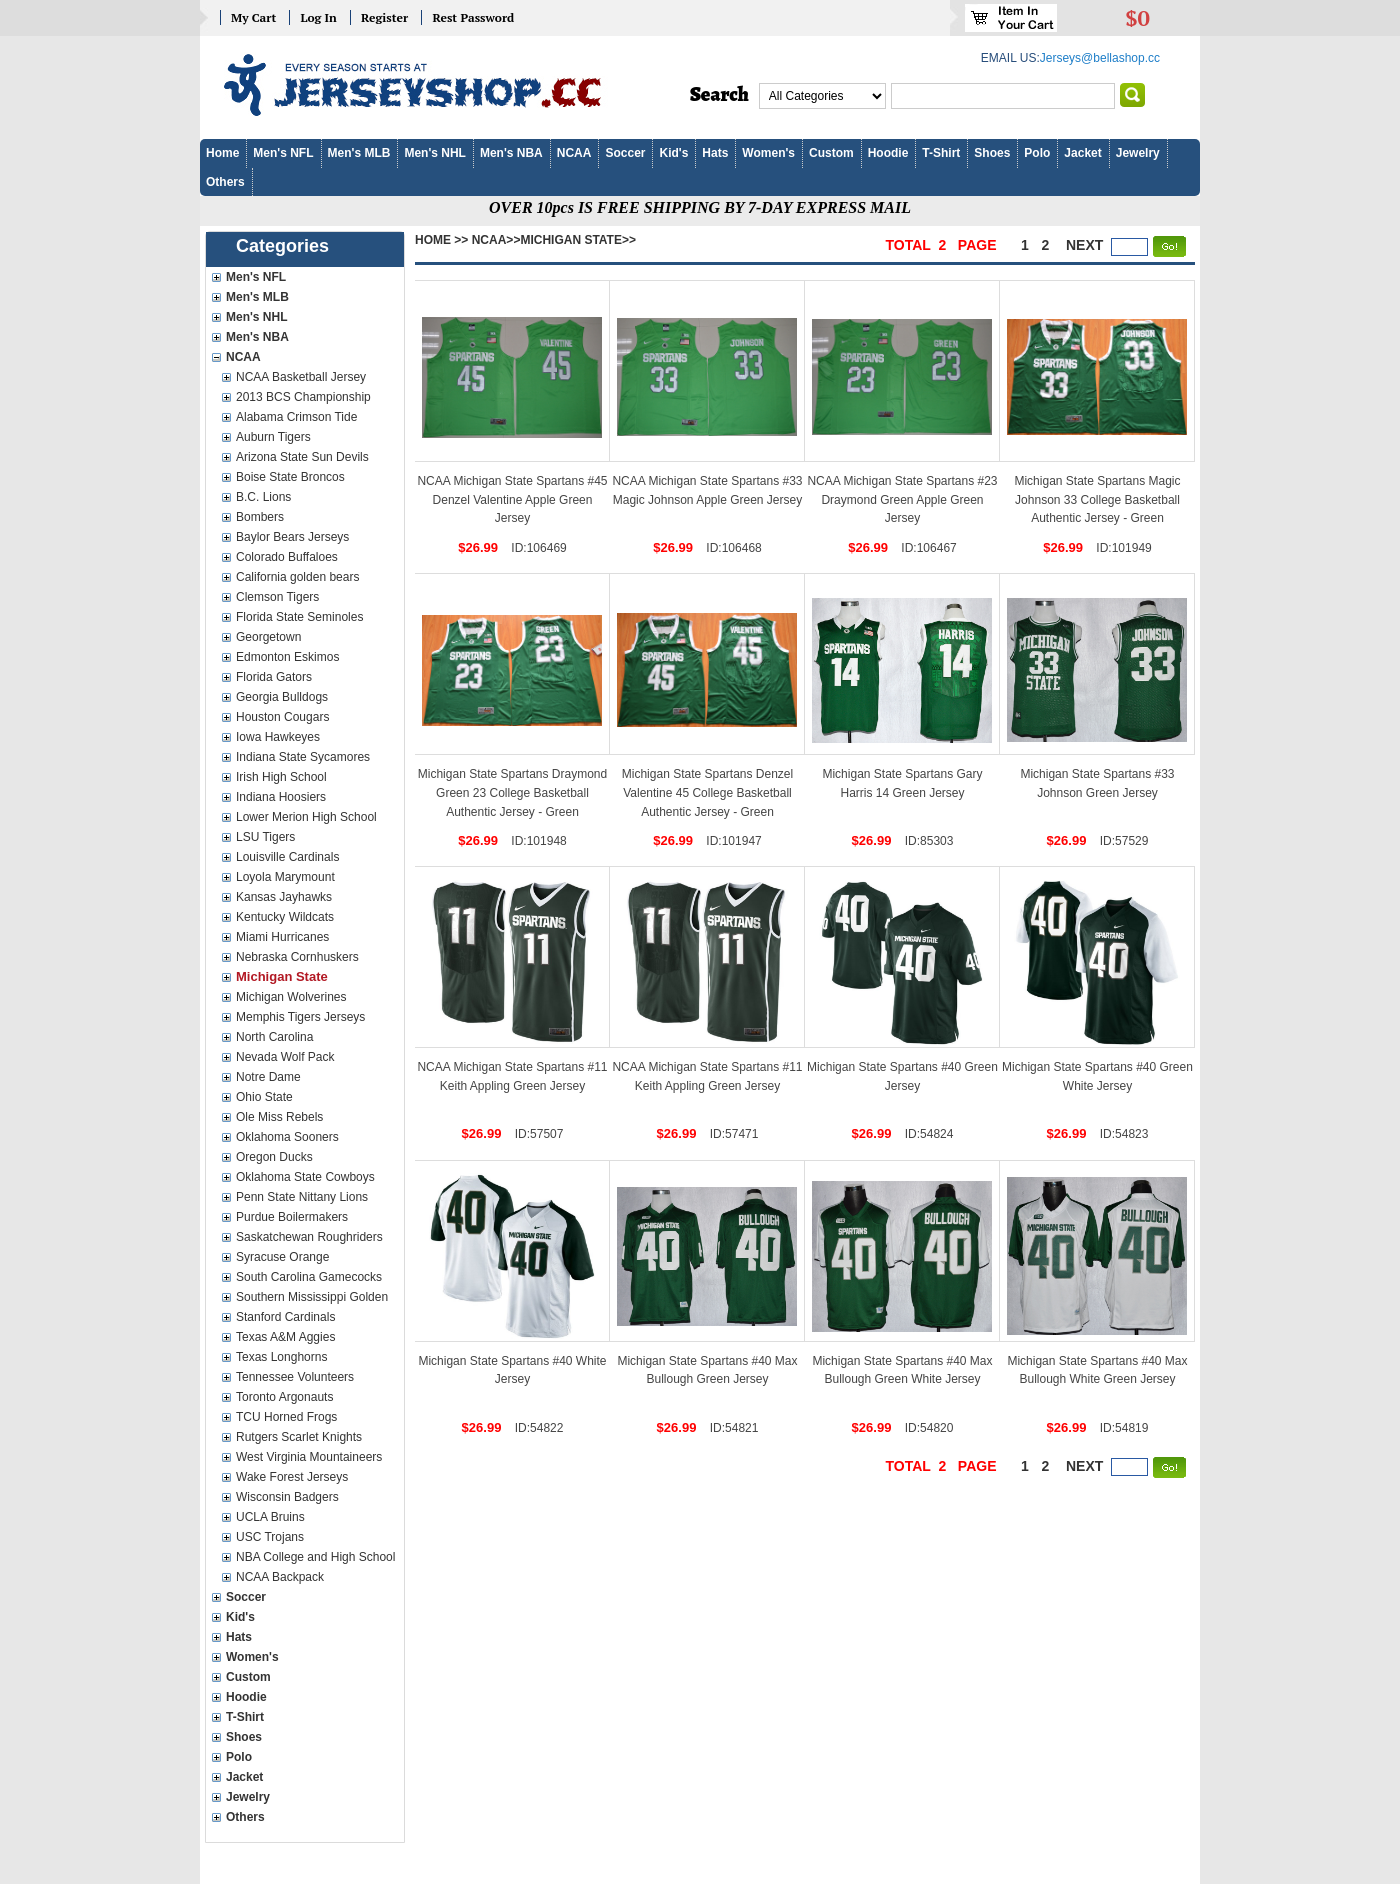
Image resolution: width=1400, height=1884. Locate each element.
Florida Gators (274, 677)
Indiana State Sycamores (303, 757)
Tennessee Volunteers (295, 1377)
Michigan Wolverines (291, 997)
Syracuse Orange (282, 1257)
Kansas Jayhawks (284, 897)
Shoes (992, 153)
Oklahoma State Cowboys (305, 1177)
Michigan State (282, 976)
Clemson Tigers (277, 597)
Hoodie (888, 153)
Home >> (441, 240)
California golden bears (297, 577)
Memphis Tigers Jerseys (300, 1017)
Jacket (1082, 153)
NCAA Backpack (280, 1577)
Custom (831, 153)
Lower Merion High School (306, 817)
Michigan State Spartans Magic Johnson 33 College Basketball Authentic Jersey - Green (1097, 499)
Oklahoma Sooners (287, 1137)
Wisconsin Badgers (287, 1497)
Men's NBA (511, 153)
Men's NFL (283, 153)
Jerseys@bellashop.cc (1100, 58)
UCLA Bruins (270, 1517)
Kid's (673, 153)
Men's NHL (435, 153)
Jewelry (1138, 153)
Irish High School (281, 777)
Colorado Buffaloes (287, 557)
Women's (768, 153)
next (1084, 245)
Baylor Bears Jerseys (292, 537)
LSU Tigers (265, 837)
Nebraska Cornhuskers (297, 957)
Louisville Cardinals (287, 857)
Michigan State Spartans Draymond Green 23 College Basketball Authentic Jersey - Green (512, 792)
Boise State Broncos (290, 477)
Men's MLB (359, 153)
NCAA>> (496, 240)
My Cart (253, 17)
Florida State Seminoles (299, 617)
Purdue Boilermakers (292, 1217)
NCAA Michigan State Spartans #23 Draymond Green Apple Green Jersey (902, 499)
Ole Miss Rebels (279, 1117)
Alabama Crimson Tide (296, 417)
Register (384, 17)
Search (719, 95)
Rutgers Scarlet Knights (299, 1437)
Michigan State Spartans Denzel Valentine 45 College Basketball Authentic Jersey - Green (707, 792)
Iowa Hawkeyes (278, 737)
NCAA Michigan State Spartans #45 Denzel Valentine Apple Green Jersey (512, 499)
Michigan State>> (578, 240)
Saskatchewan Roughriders (309, 1237)
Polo (1037, 153)
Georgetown (268, 637)
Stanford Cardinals (285, 1317)
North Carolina (274, 1037)
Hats (715, 153)
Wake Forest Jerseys (292, 1477)
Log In (318, 17)
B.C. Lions (263, 497)
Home (222, 153)
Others (225, 182)
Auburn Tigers (273, 437)
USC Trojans (270, 1537)
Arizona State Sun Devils (302, 457)
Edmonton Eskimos (287, 657)
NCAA (574, 153)
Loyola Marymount (285, 877)
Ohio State (264, 1097)
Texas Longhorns (281, 1357)
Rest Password (473, 17)
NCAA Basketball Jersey (301, 377)
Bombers (260, 517)
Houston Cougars (282, 717)
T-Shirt (941, 153)
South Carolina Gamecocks (309, 1277)
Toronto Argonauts (284, 1397)
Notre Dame (268, 1077)
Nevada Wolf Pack (285, 1057)
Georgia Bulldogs (282, 697)
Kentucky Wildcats (285, 917)
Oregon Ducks (274, 1157)
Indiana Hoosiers (281, 797)
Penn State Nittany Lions (302, 1197)
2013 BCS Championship (303, 397)
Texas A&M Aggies (285, 1337)
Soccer (625, 153)
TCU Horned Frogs (286, 1417)
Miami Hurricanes (282, 937)
